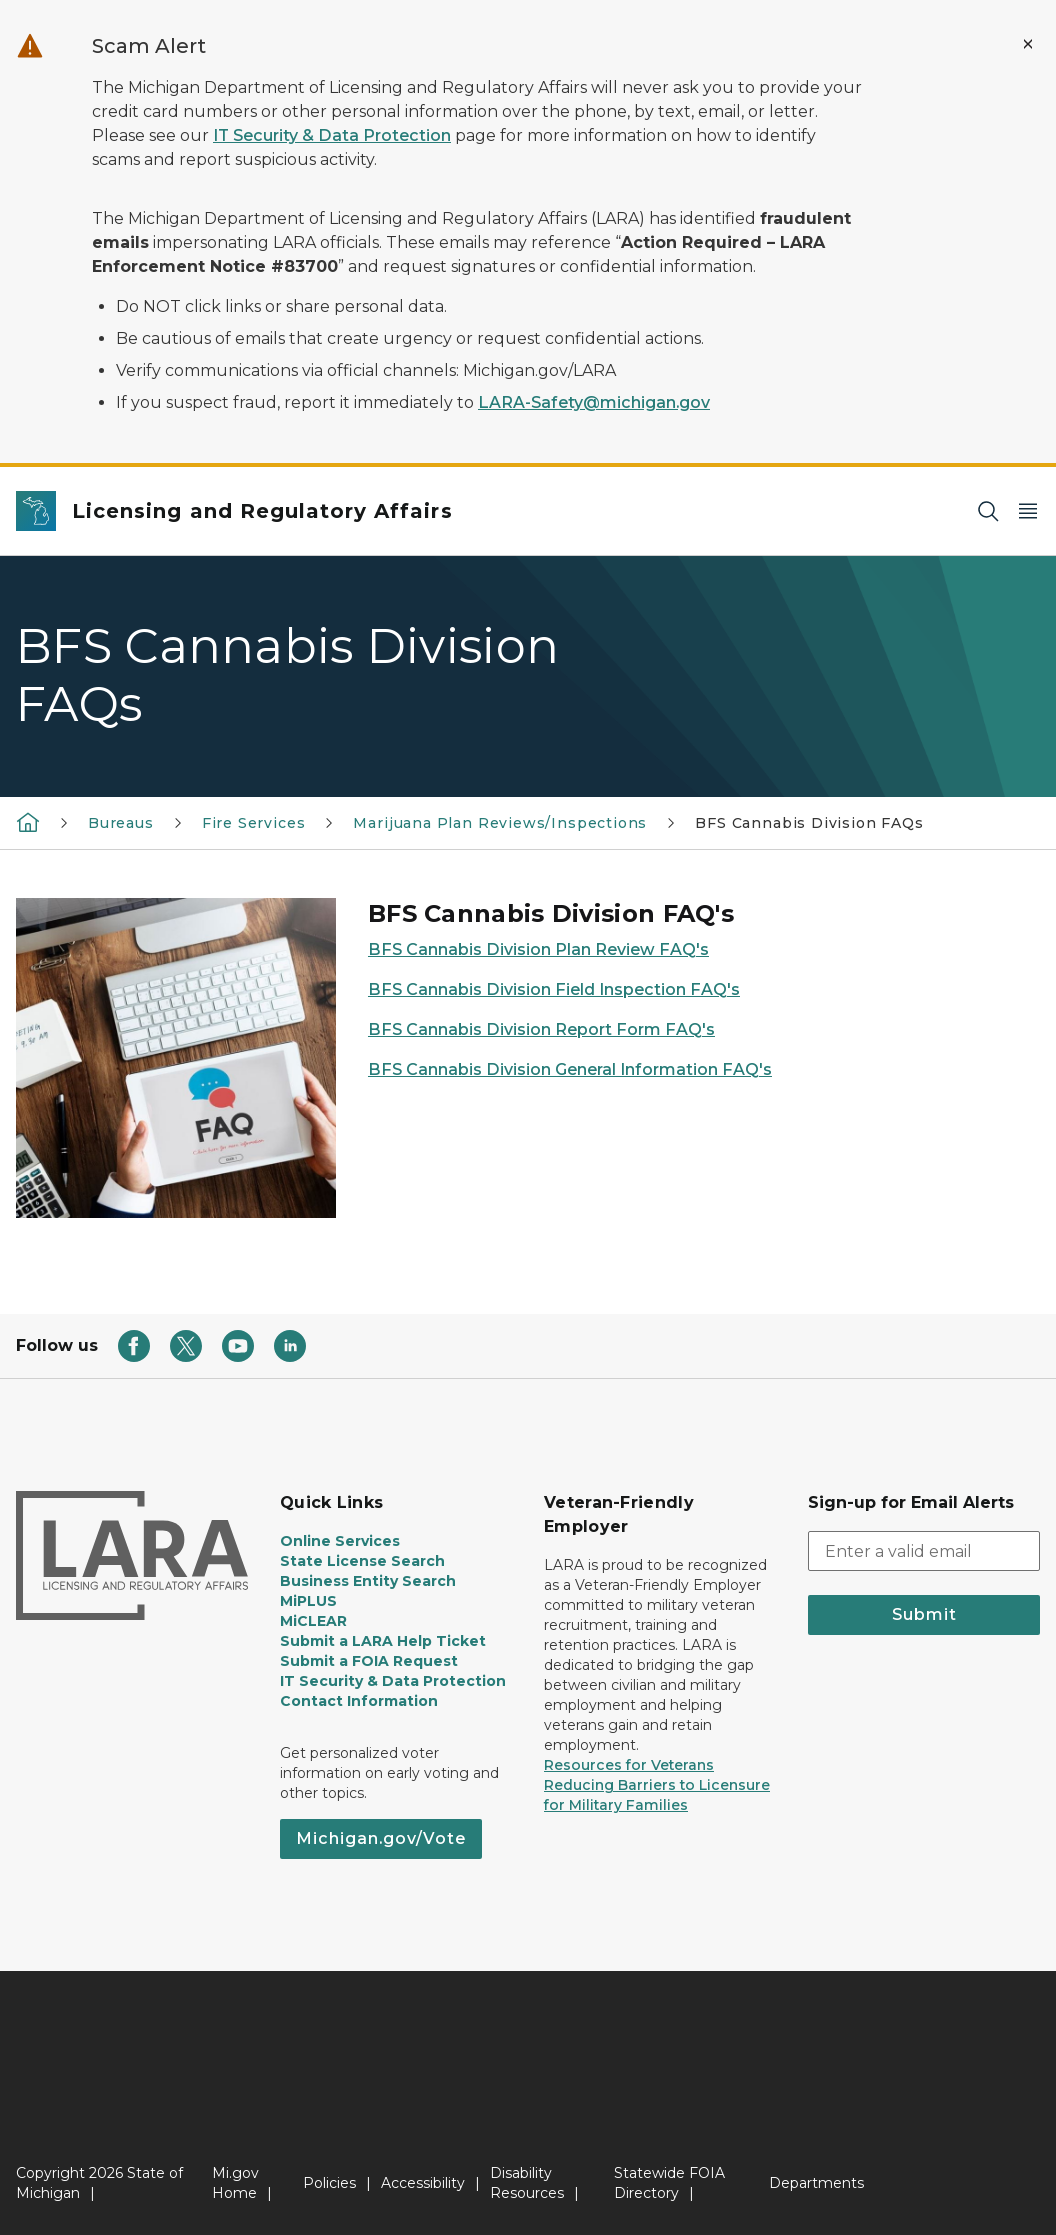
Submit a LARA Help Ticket (383, 1641)
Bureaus (121, 823)
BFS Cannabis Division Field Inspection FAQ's (554, 989)
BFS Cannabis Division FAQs (809, 823)
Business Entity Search (368, 1581)
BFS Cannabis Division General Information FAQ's (570, 1069)
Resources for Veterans (629, 1765)
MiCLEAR (313, 1621)
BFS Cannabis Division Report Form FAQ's (541, 1029)
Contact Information (359, 1701)
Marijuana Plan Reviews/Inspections (500, 823)
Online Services (340, 1541)
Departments (816, 2183)
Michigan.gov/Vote (381, 1838)
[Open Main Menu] (1028, 511)
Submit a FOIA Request (369, 1661)
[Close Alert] (1028, 44)
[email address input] (924, 1551)
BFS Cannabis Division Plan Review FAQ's (538, 949)
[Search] (988, 511)
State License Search (362, 1561)
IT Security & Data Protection (332, 135)
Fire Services (254, 823)
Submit (924, 1614)
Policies (329, 2183)
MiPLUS (308, 1601)
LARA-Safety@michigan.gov (594, 402)
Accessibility (423, 2183)
